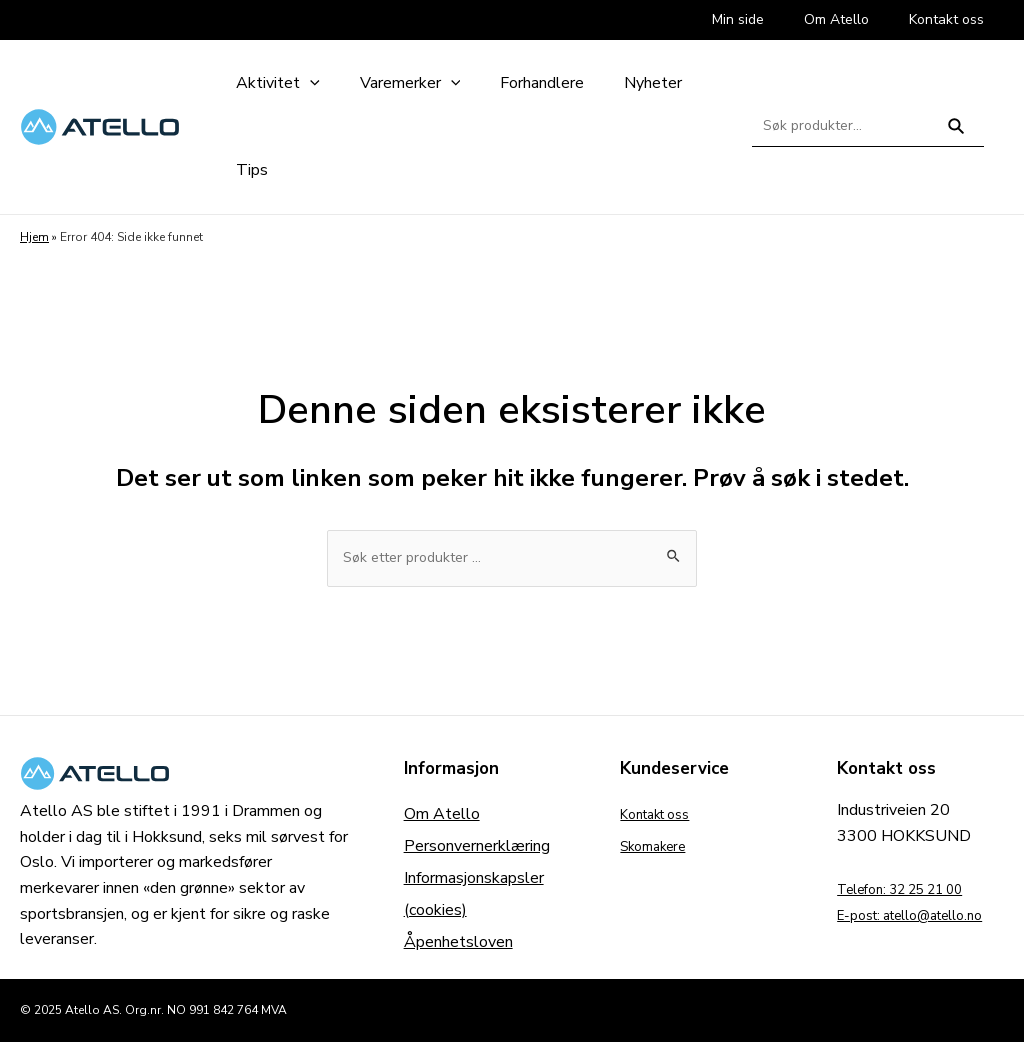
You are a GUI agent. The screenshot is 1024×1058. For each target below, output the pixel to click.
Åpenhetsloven (458, 945)
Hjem (34, 237)
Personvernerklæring (477, 849)
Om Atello (442, 817)
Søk (956, 134)
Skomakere (659, 849)
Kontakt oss (663, 817)
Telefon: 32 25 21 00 (914, 892)
